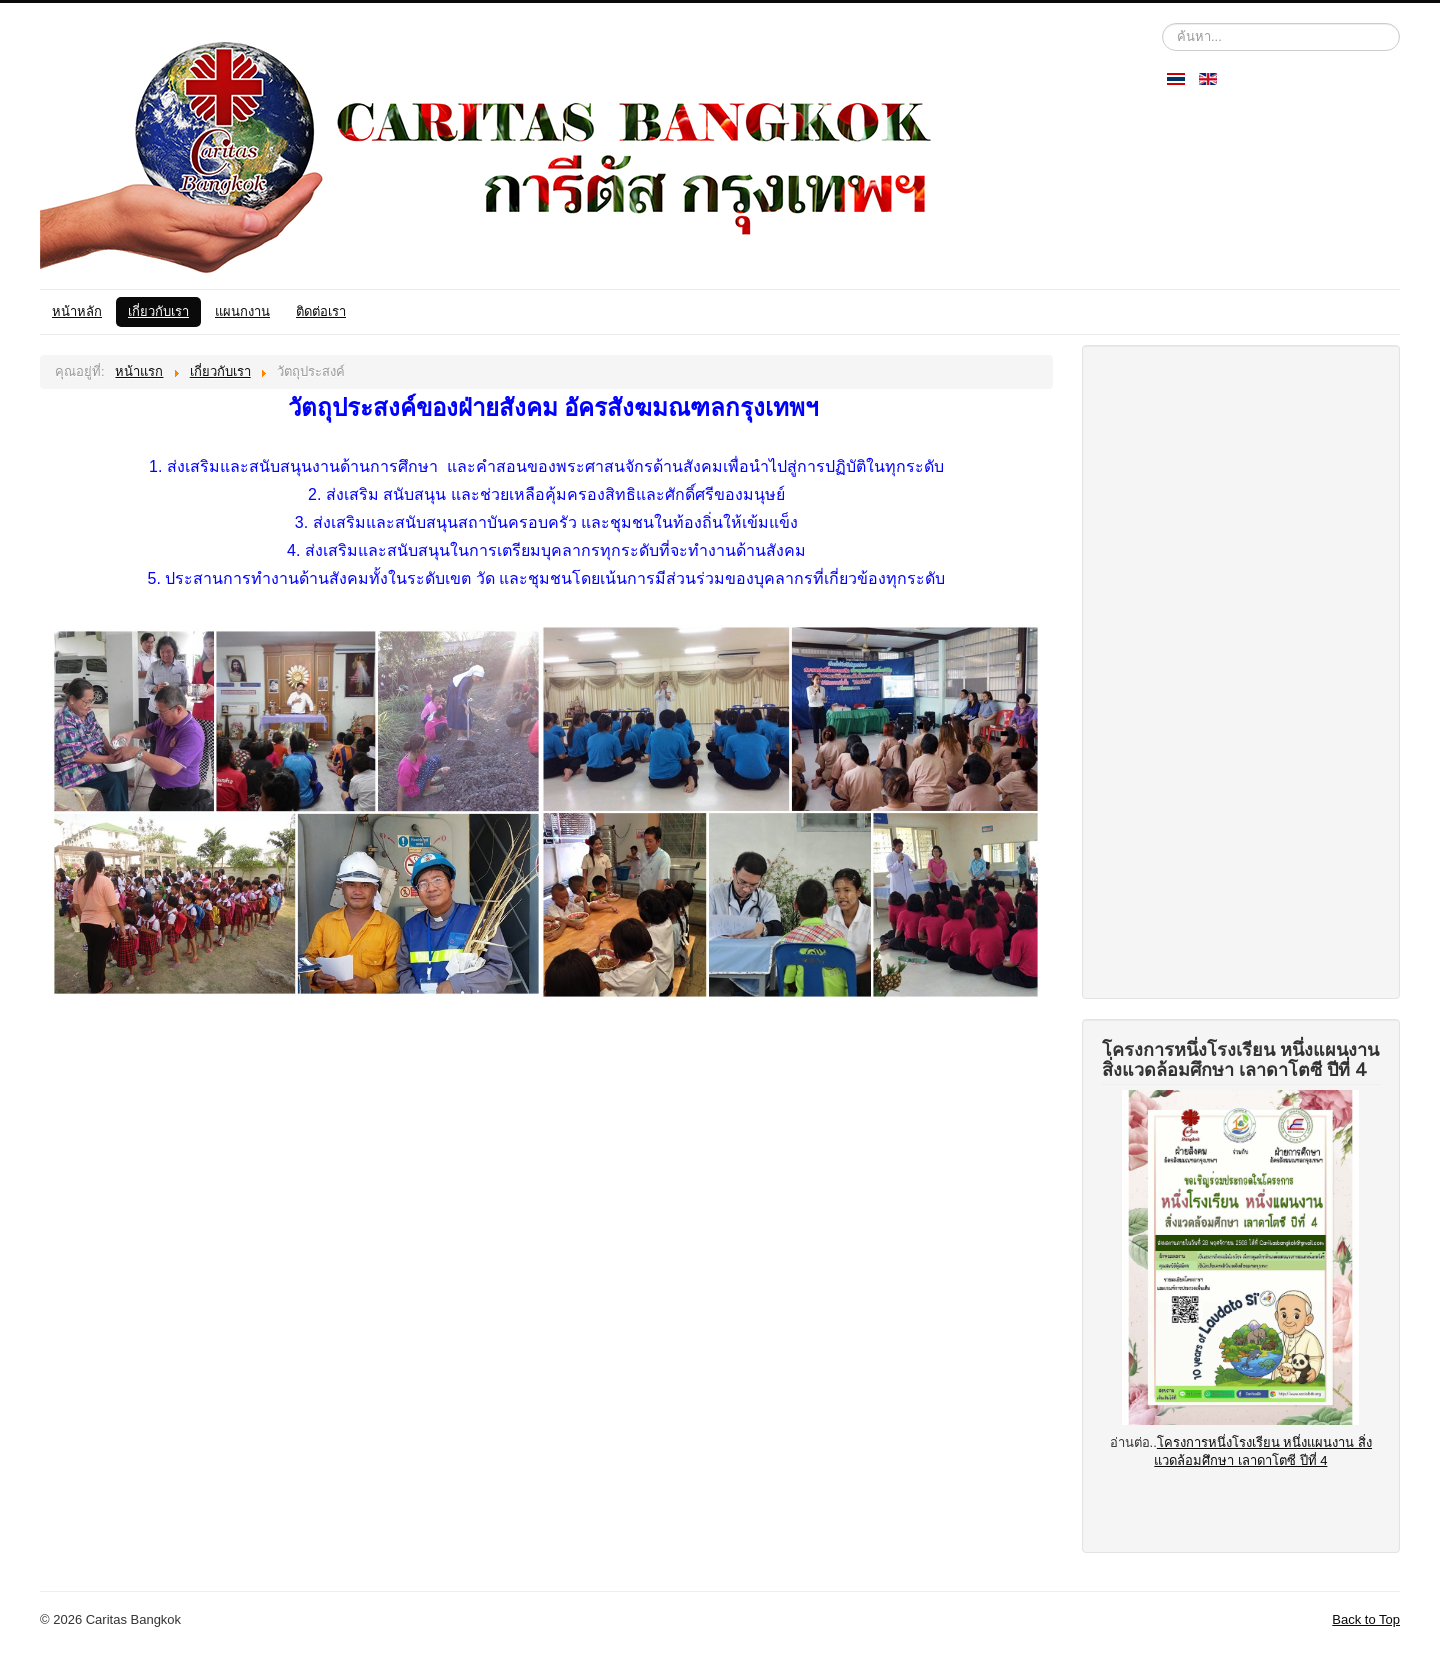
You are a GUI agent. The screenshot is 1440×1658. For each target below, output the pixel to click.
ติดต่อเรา (321, 311)
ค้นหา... (1162, 23)
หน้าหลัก (77, 311)
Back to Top (1366, 1619)
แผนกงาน (242, 311)
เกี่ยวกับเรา (158, 311)
